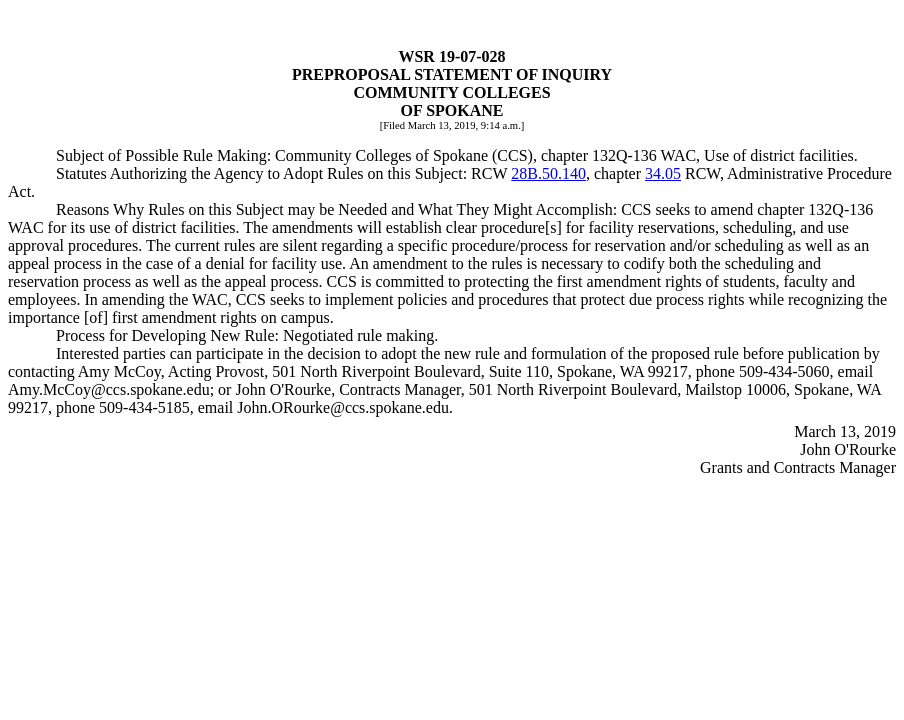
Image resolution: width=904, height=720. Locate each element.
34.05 (663, 173)
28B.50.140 (548, 173)
